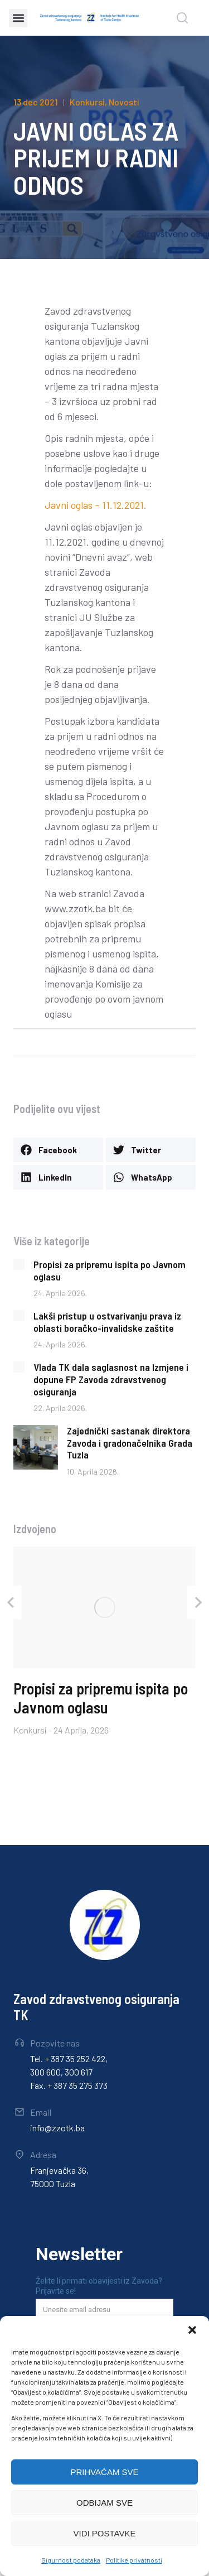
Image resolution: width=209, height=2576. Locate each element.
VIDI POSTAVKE (105, 2533)
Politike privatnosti (134, 2560)
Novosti (124, 102)
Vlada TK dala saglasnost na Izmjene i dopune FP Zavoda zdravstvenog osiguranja (110, 1379)
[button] (192, 2330)
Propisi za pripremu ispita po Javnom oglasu (109, 1270)
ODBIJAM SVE (104, 2502)
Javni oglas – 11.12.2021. (96, 505)
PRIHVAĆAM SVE (104, 2472)
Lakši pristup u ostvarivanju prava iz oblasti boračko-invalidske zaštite (107, 1321)
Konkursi (87, 102)
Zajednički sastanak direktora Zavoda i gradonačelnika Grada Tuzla (129, 1442)
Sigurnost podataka (70, 2560)
